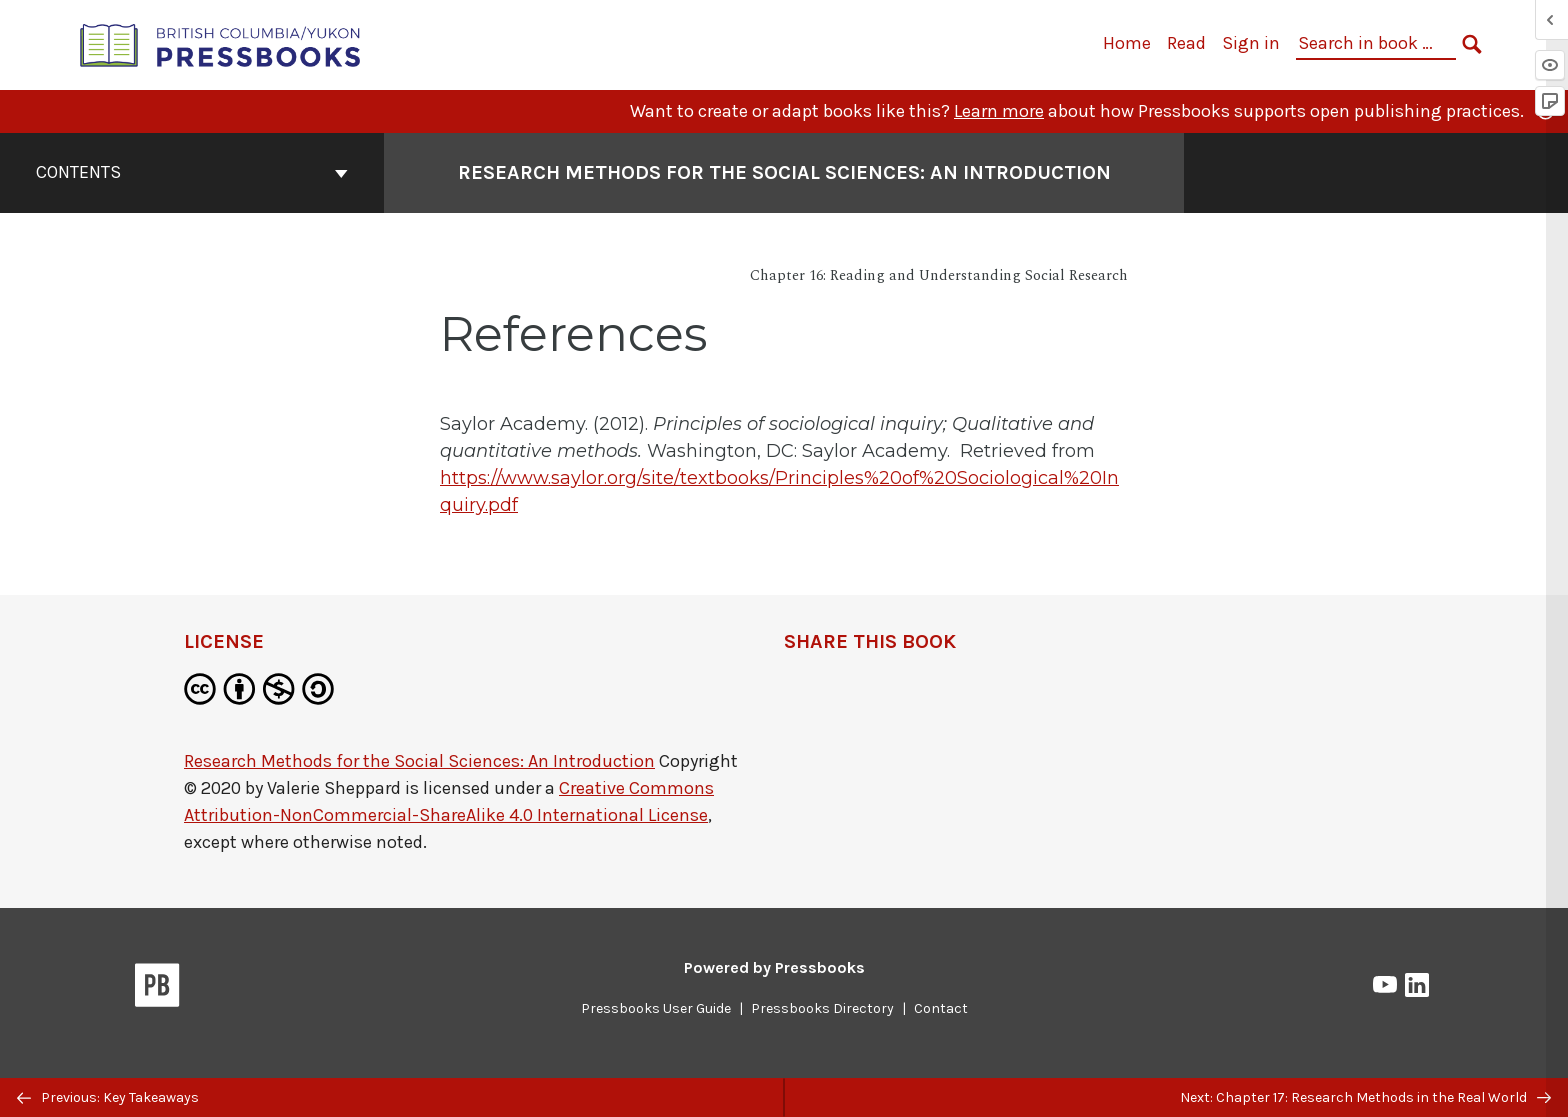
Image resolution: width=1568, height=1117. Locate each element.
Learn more (999, 111)
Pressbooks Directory (822, 1008)
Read (1186, 43)
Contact (941, 1008)
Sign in (1251, 43)
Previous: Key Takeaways (108, 1097)
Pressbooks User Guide (656, 1008)
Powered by (774, 967)
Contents (192, 172)
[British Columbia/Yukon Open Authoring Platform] (221, 43)
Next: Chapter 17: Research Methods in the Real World (1365, 1097)
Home (1127, 43)
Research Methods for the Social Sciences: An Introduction (419, 761)
